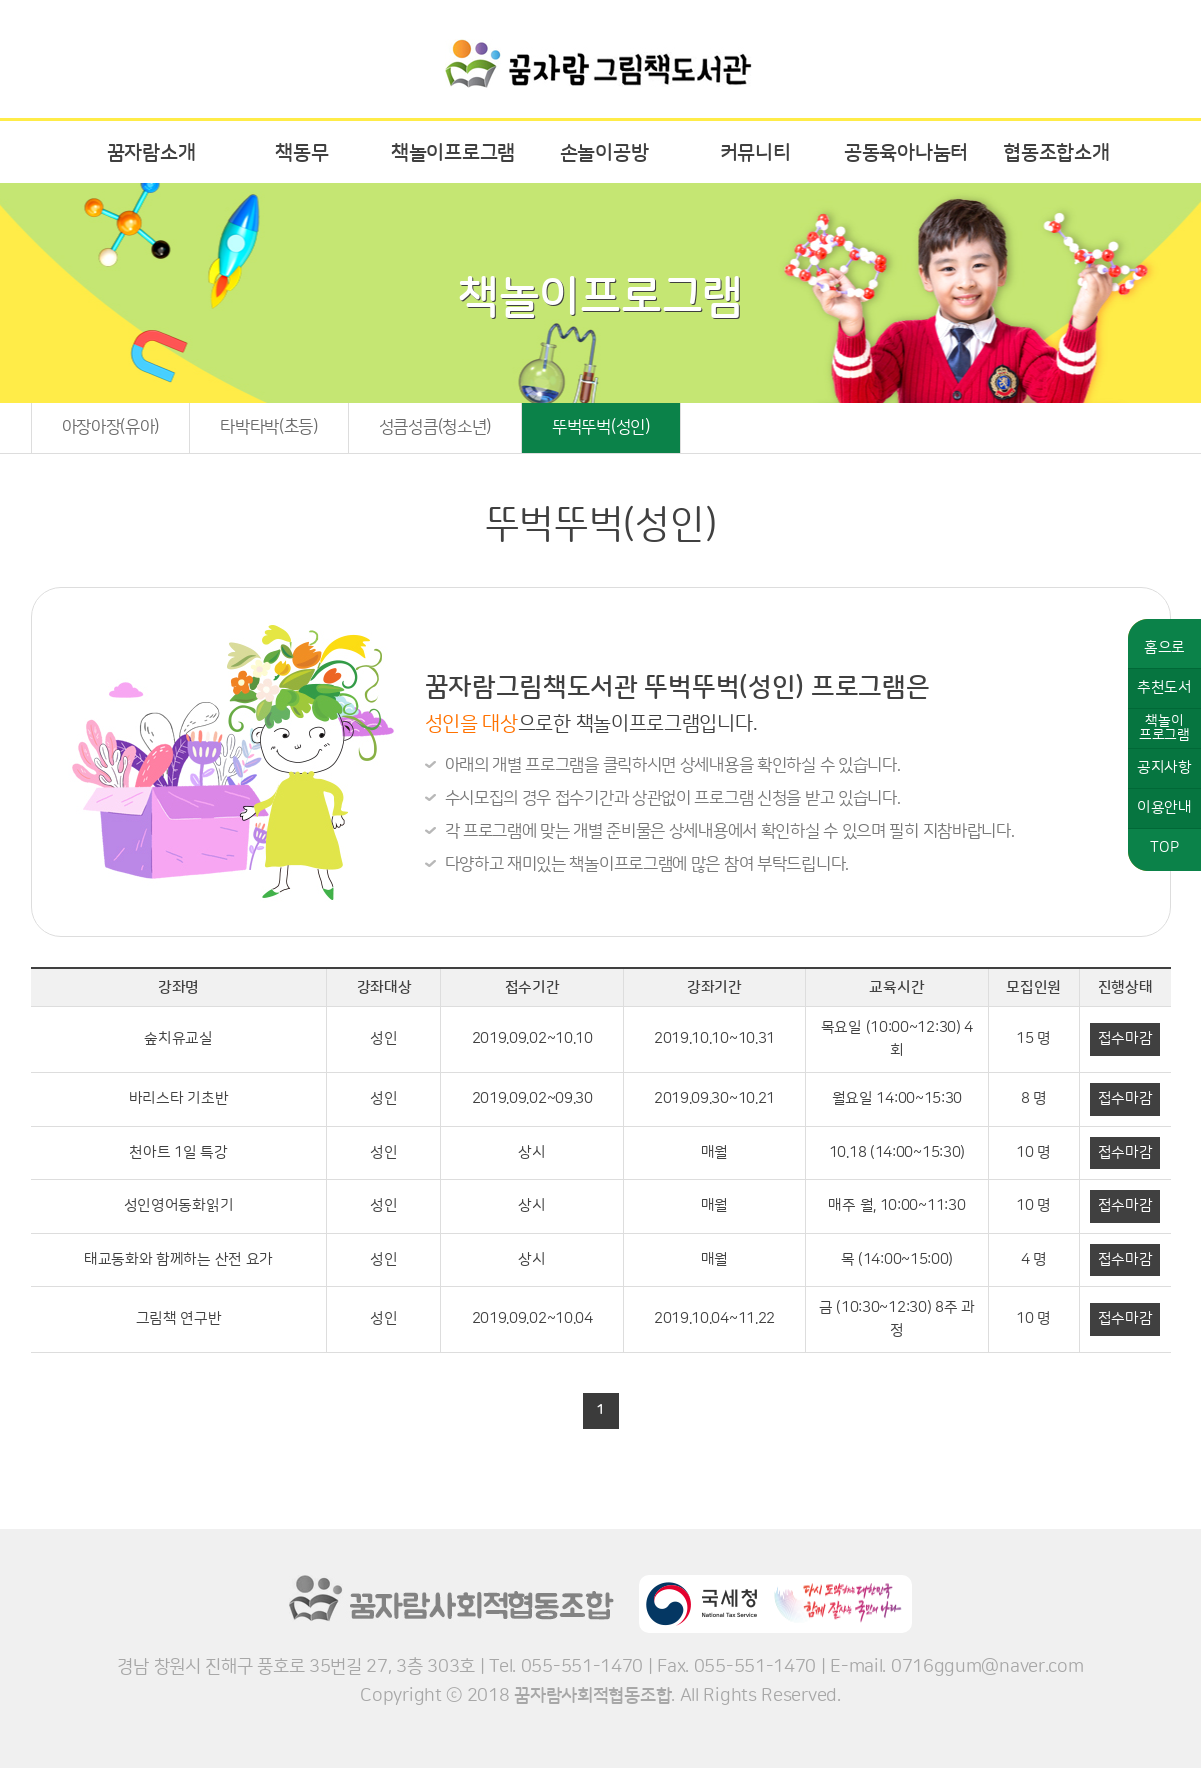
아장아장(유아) (111, 427)
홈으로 (1164, 647)
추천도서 (1164, 687)
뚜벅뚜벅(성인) (601, 427)
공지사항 (1164, 767)
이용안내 (1164, 807)
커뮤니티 (755, 153)
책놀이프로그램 (453, 153)
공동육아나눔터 (906, 153)
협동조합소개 (1056, 153)
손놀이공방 (604, 153)
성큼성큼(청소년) (435, 427)
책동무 (301, 153)
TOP (1164, 847)
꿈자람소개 (151, 153)
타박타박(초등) (269, 427)
